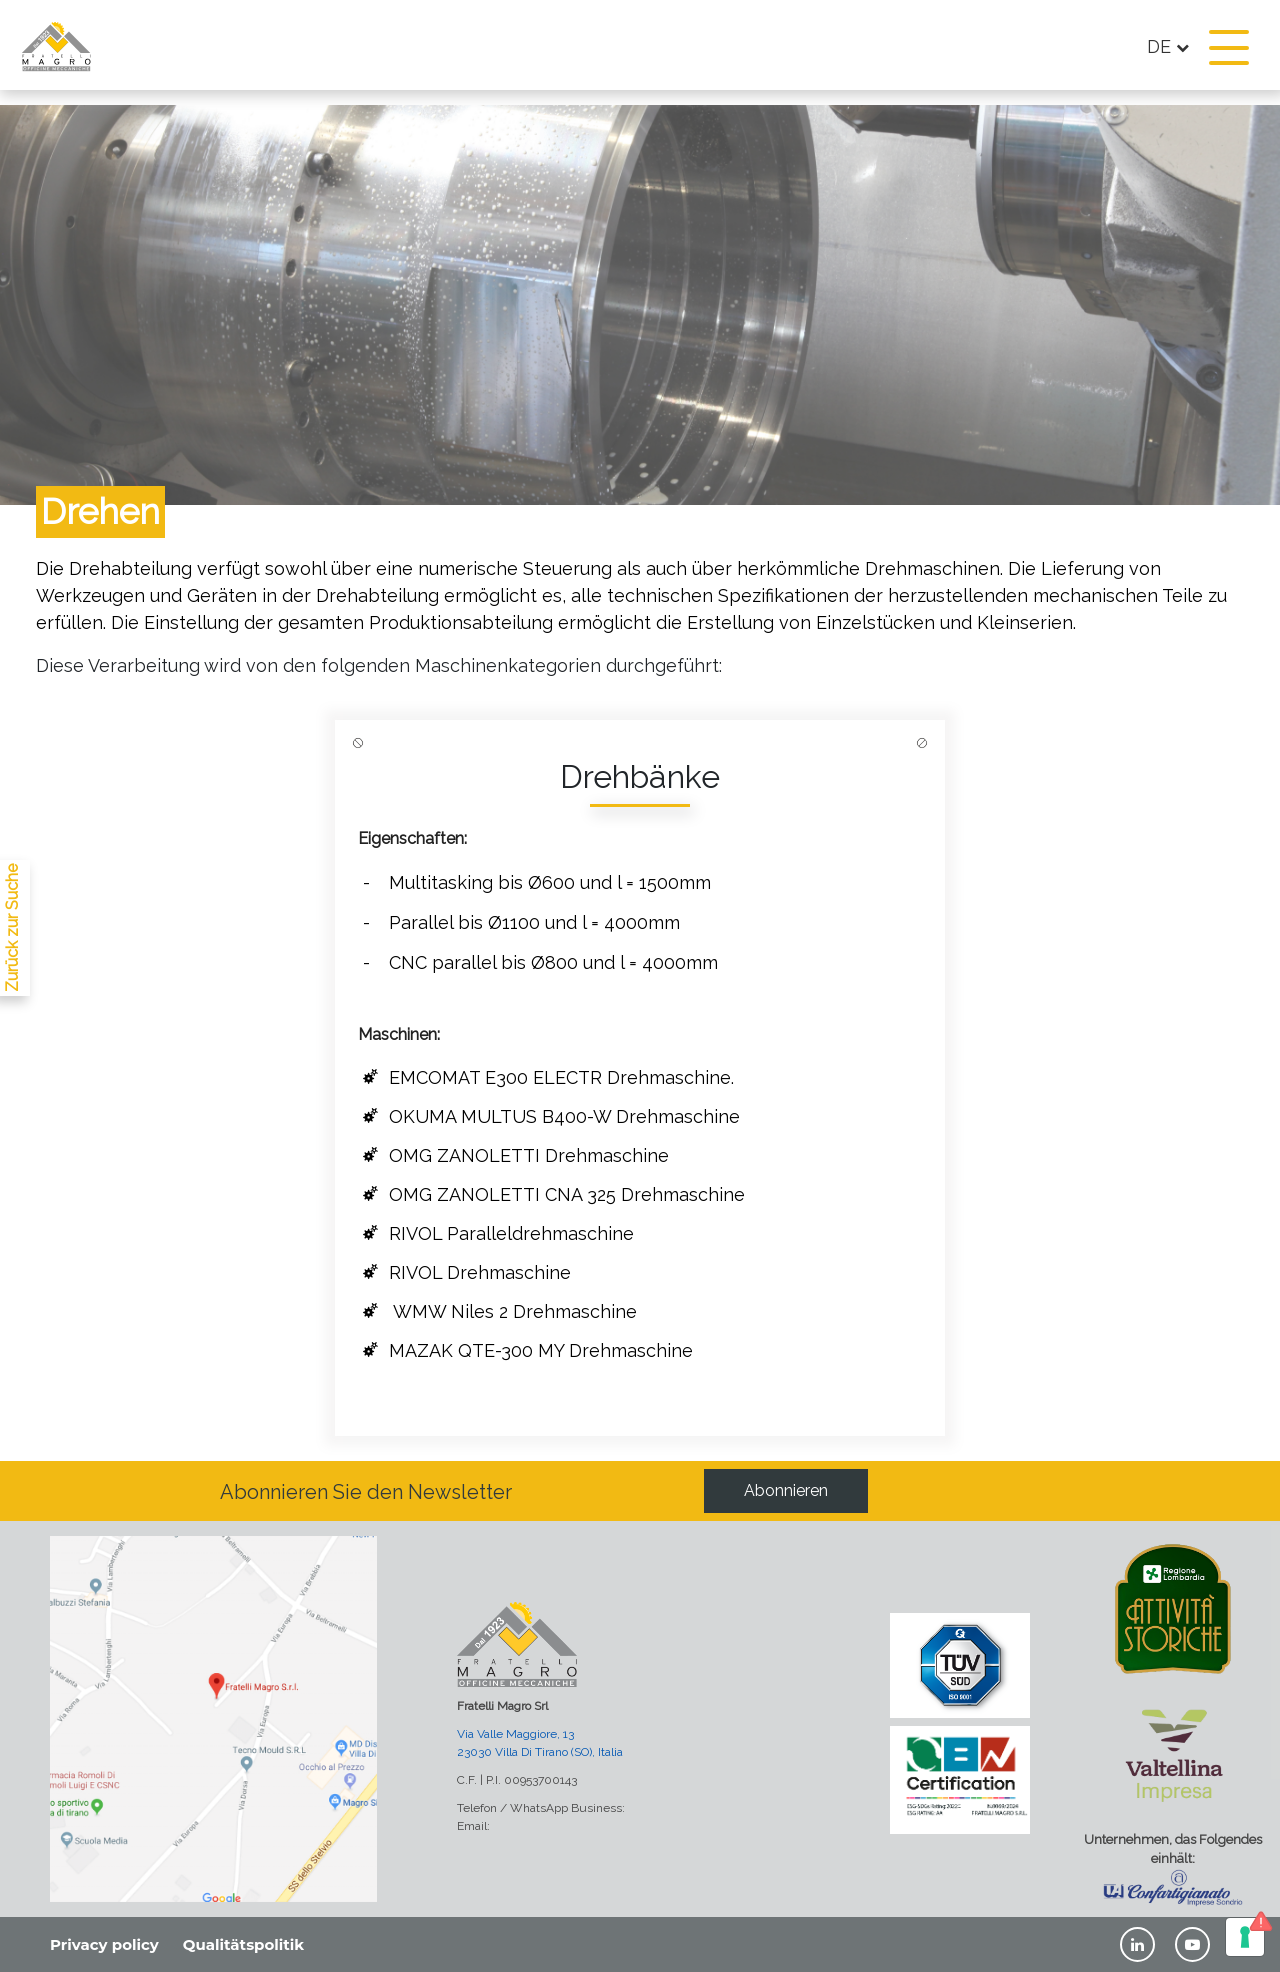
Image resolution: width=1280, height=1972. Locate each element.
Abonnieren (786, 1490)
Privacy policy (104, 1944)
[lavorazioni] (10, 996)
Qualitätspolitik (243, 1944)
